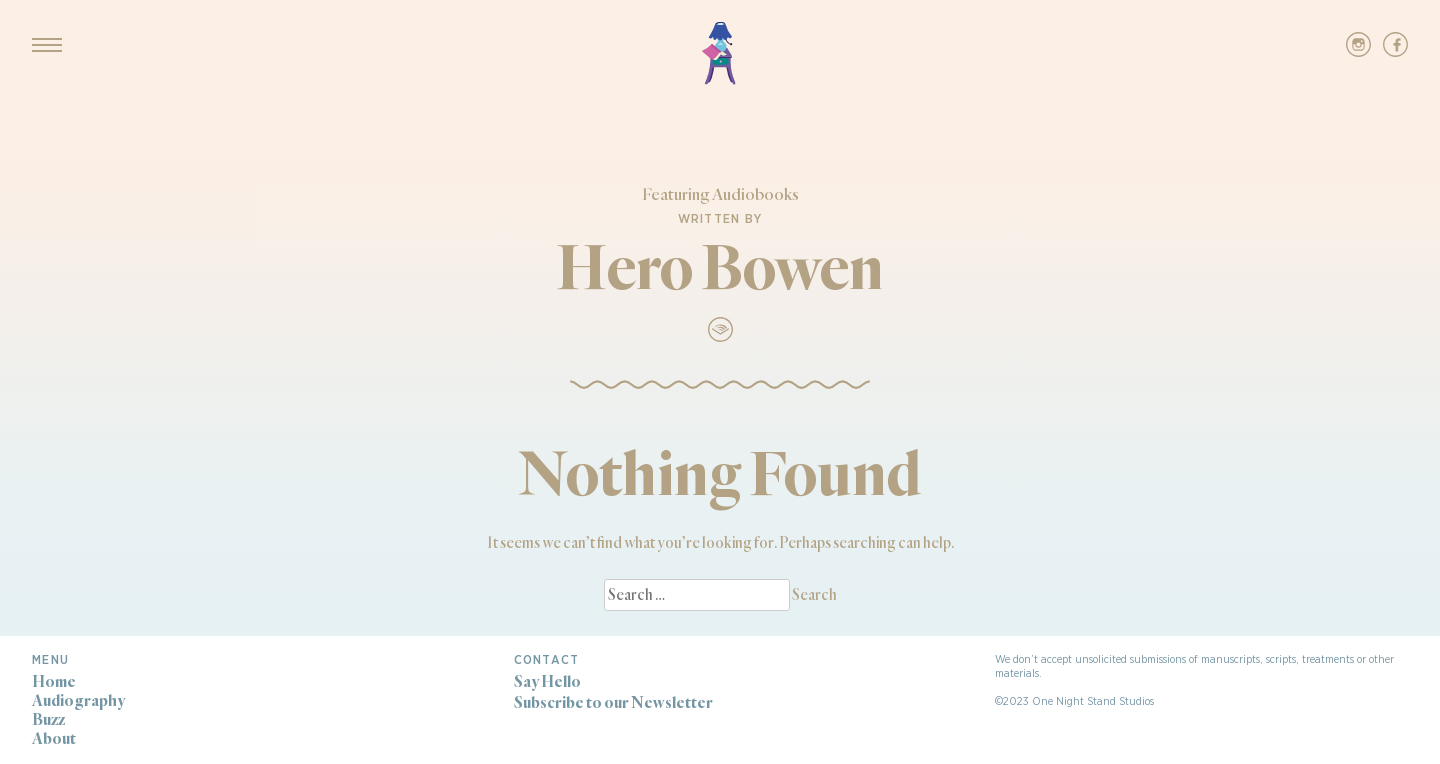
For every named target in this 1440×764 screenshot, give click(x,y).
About (54, 738)
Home (54, 681)
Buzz (48, 719)
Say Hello (547, 681)
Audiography (78, 700)
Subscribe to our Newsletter (613, 702)
